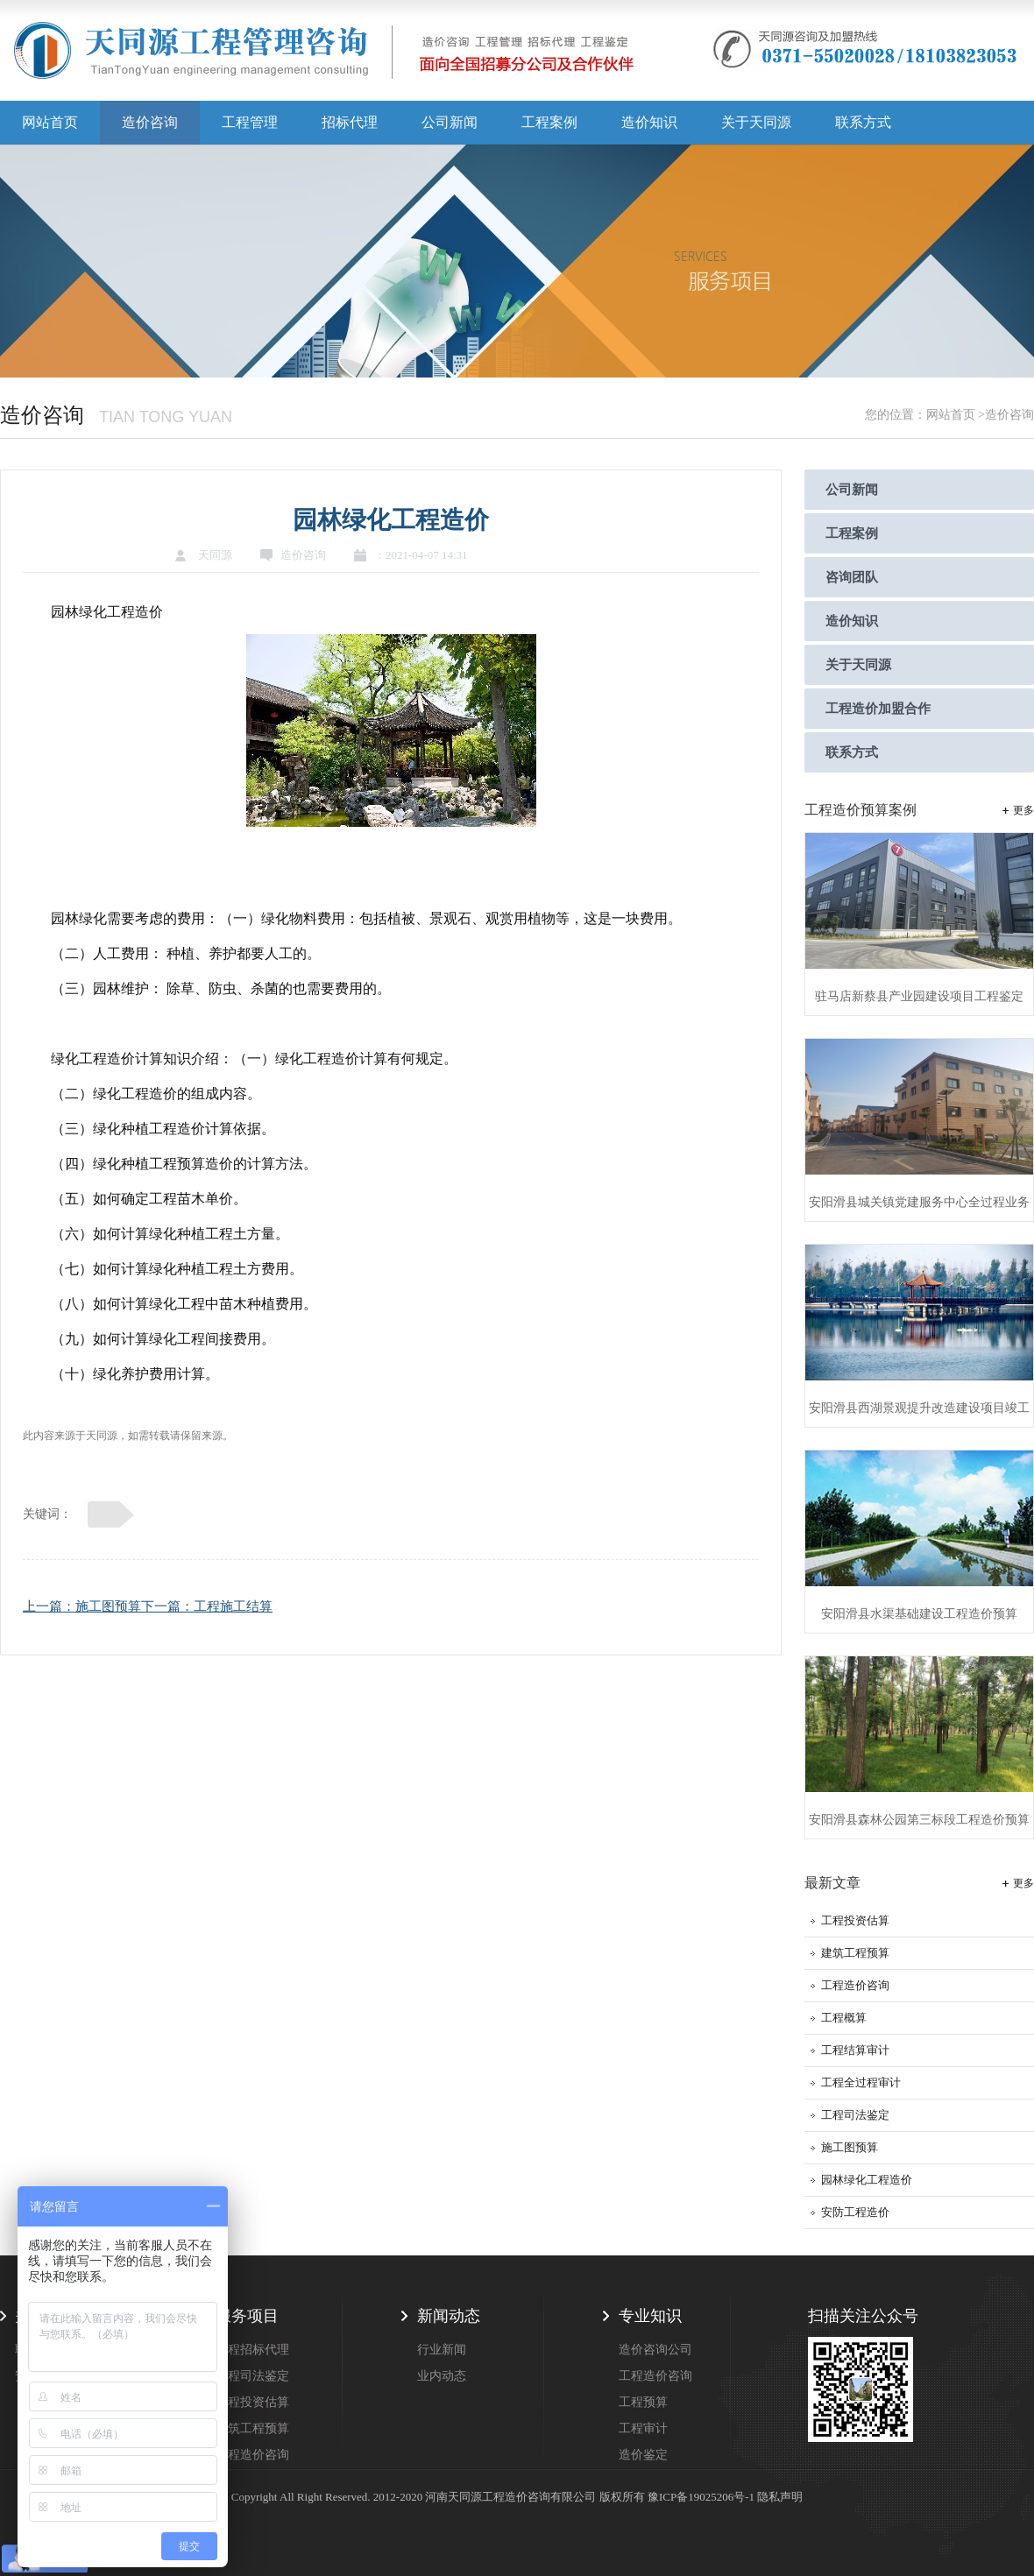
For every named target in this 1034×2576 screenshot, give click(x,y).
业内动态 (441, 2375)
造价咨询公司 (655, 2349)
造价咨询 (150, 122)
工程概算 (844, 2017)
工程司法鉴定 (855, 2114)
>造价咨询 (1006, 414)
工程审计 (643, 2428)
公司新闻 (449, 122)
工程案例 (549, 122)
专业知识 (650, 2316)
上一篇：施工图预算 (82, 1606)
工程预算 (643, 2402)
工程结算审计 (855, 2050)
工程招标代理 (252, 2349)
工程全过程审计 (861, 2082)
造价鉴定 (643, 2454)
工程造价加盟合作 (878, 709)
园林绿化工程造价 (866, 2179)
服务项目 (247, 2316)
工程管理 (250, 122)
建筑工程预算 (855, 1952)
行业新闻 (441, 2349)
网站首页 (50, 122)
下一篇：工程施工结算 (207, 1606)
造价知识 (649, 122)
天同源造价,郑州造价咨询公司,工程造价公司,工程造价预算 (324, 57)
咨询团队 (851, 577)
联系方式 (863, 122)
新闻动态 (448, 2316)
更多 (1023, 810)
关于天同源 (756, 122)
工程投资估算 (855, 1920)
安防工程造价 (855, 2212)
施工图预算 (849, 2147)
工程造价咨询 (855, 1985)
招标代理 (350, 122)
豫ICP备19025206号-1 (701, 2496)
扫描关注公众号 (863, 2316)
